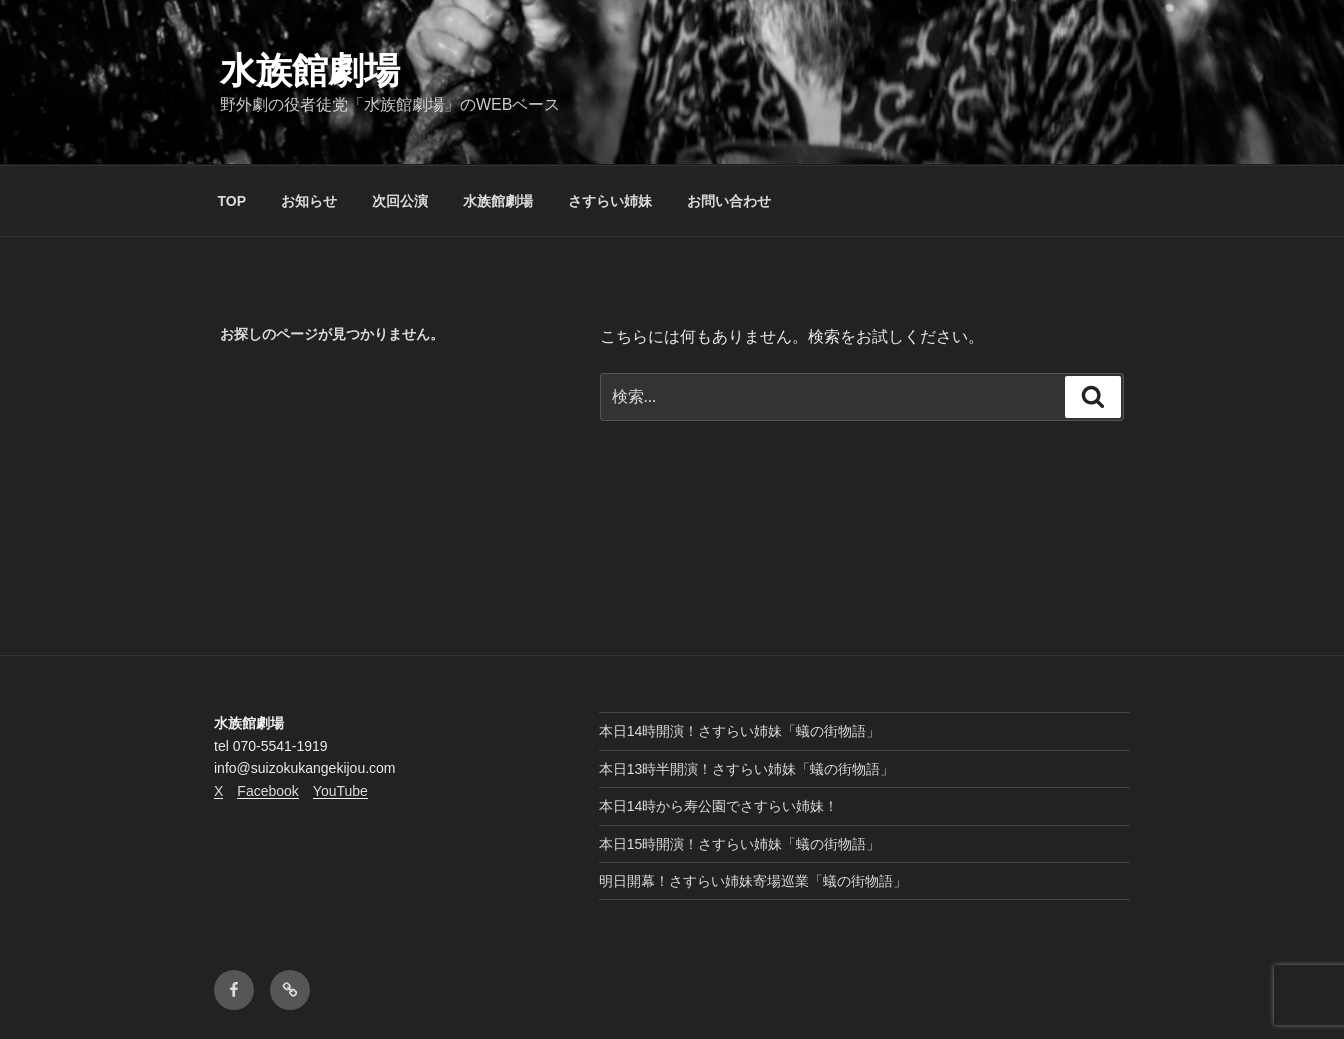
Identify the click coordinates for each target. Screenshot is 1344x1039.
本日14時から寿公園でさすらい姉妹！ (719, 806)
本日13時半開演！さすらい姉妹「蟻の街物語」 (747, 769)
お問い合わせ (729, 201)
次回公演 (400, 201)
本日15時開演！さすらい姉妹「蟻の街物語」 (740, 844)
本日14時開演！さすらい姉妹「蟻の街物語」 (740, 731)
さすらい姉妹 (610, 201)
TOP (232, 201)
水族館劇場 (310, 70)
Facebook (267, 791)
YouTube (340, 791)
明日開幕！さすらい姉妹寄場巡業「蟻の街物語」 (753, 881)
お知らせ (309, 201)
